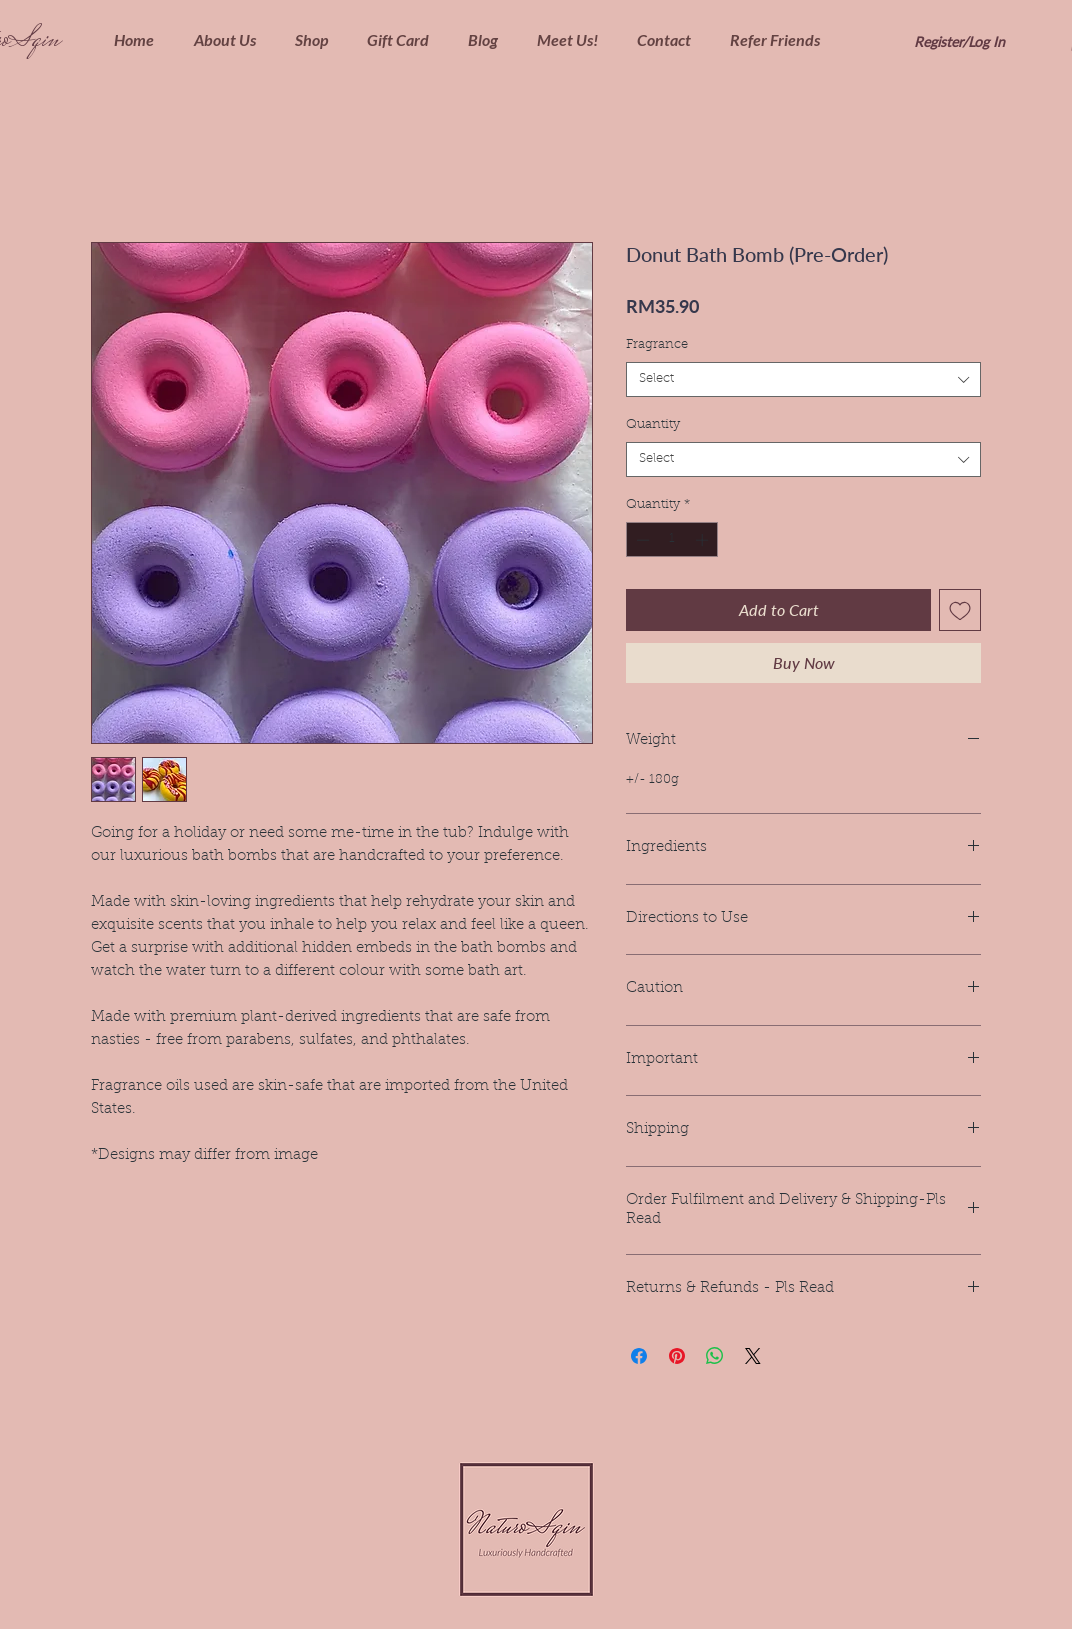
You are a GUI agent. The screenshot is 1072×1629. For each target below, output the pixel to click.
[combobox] (803, 379)
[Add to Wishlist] (960, 610)
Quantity (653, 424)
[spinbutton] (672, 540)
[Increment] (704, 540)
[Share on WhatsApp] (715, 1356)
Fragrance (657, 344)
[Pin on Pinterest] (677, 1356)
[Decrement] (641, 540)
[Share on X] (753, 1356)
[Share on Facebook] (639, 1356)
